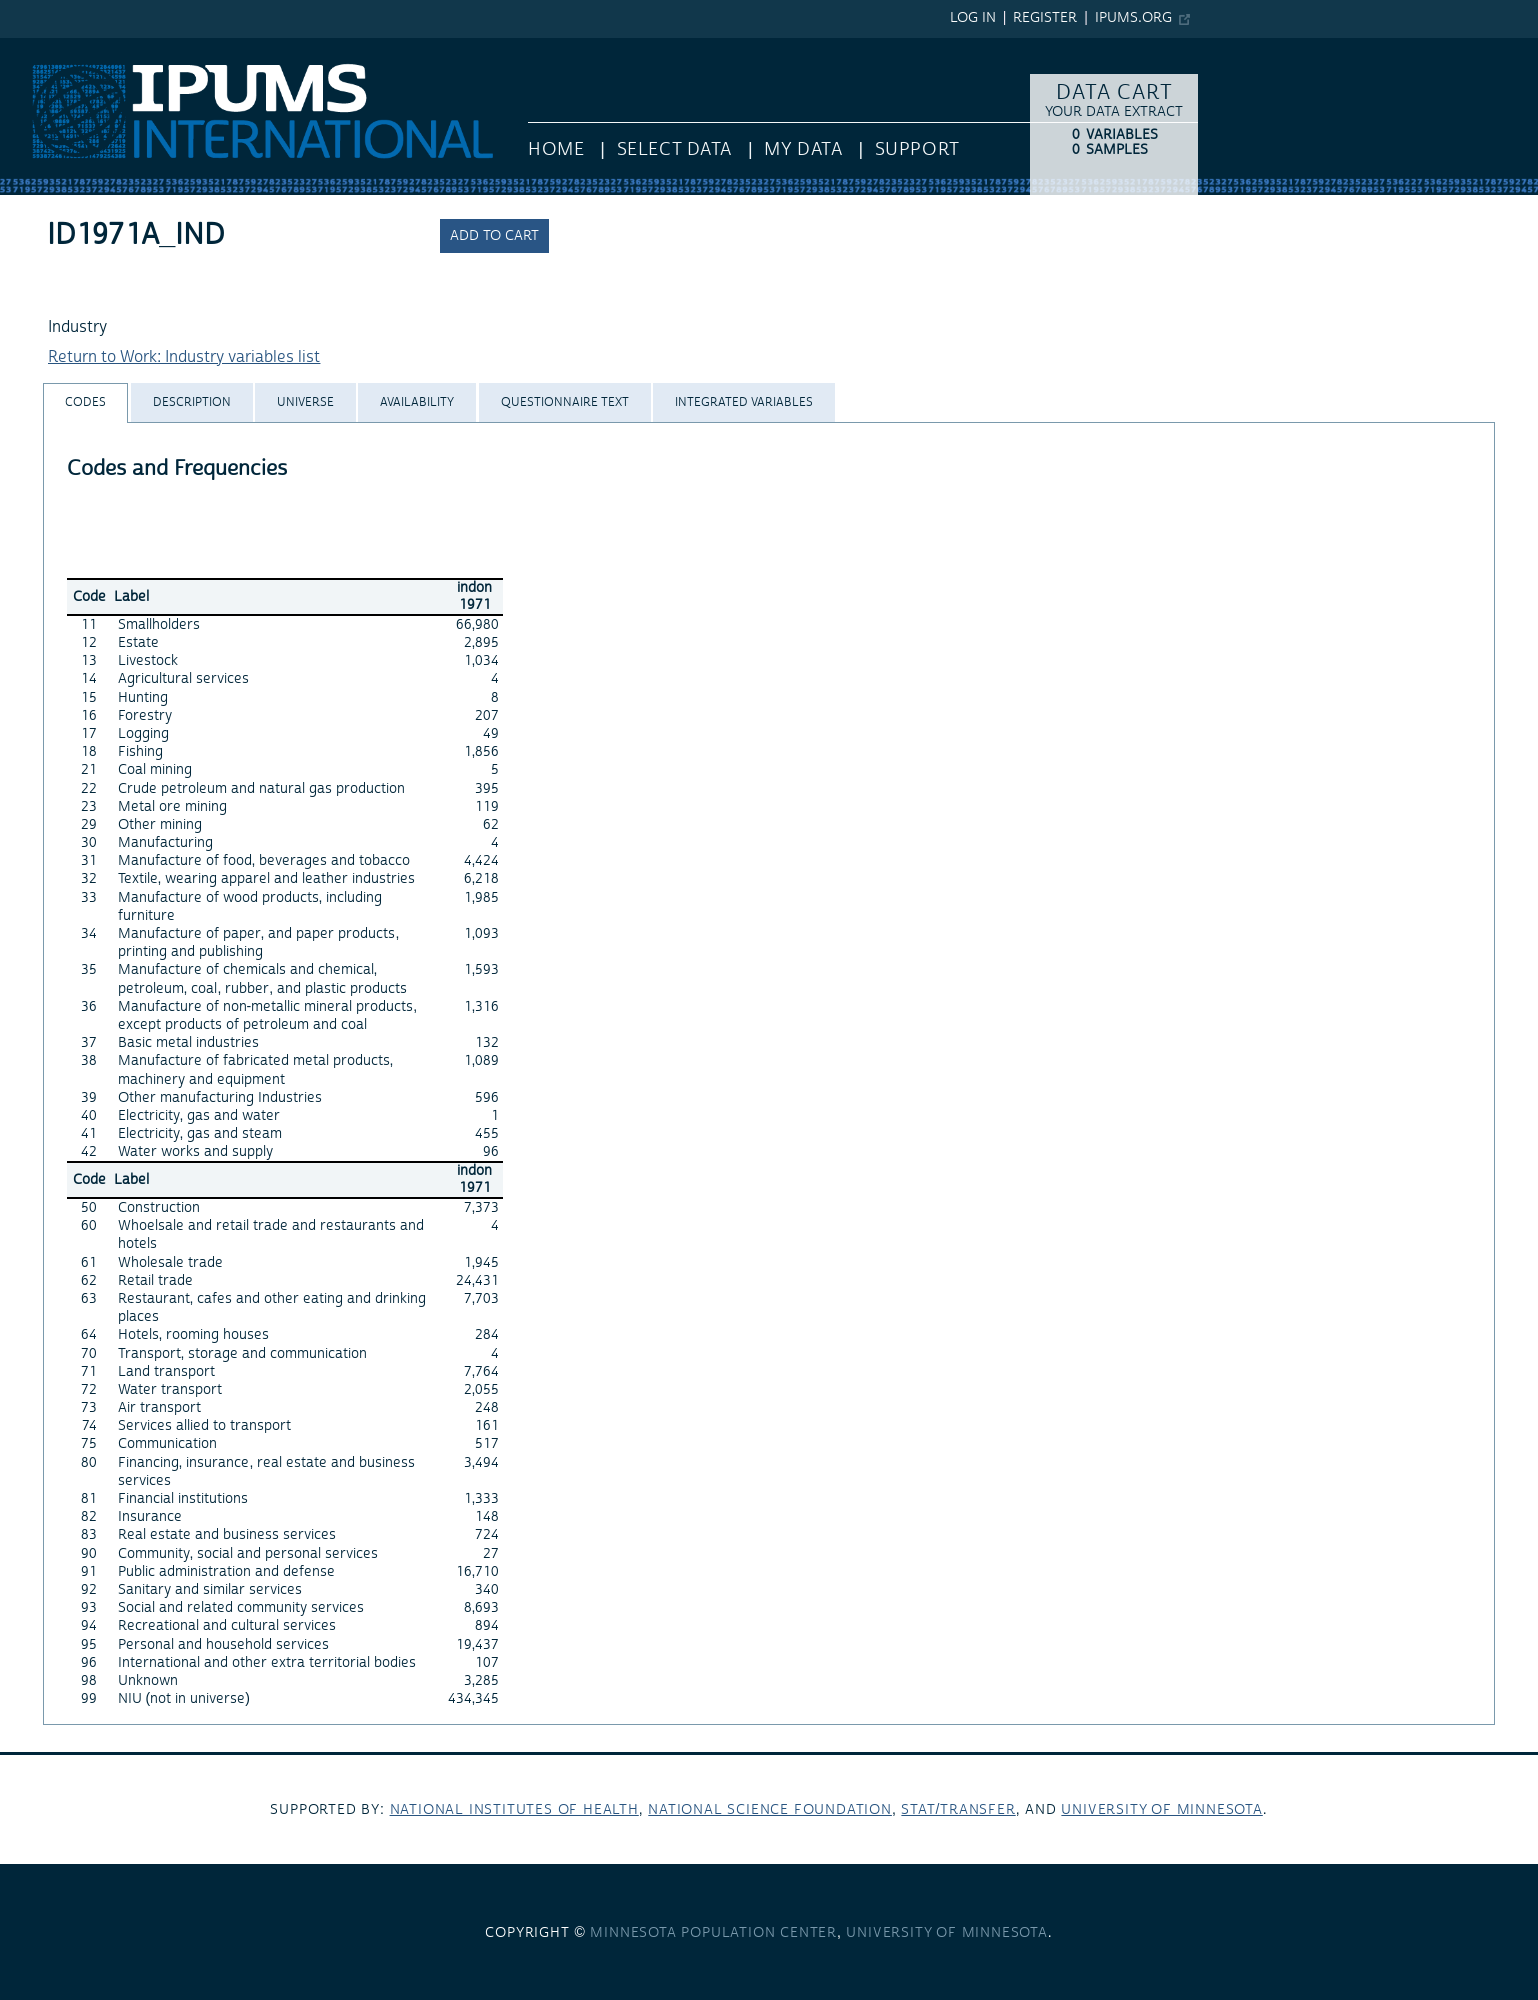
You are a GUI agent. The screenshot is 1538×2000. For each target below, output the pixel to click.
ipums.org (1133, 18)
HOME (556, 149)
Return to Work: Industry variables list (184, 357)
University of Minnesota (1161, 1810)
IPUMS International (72, 48)
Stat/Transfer (958, 1810)
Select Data (674, 149)
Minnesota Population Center (713, 1933)
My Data (803, 149)
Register (1045, 18)
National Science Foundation (770, 1810)
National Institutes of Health (514, 1810)
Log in (973, 18)
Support (917, 149)
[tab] (85, 402)
